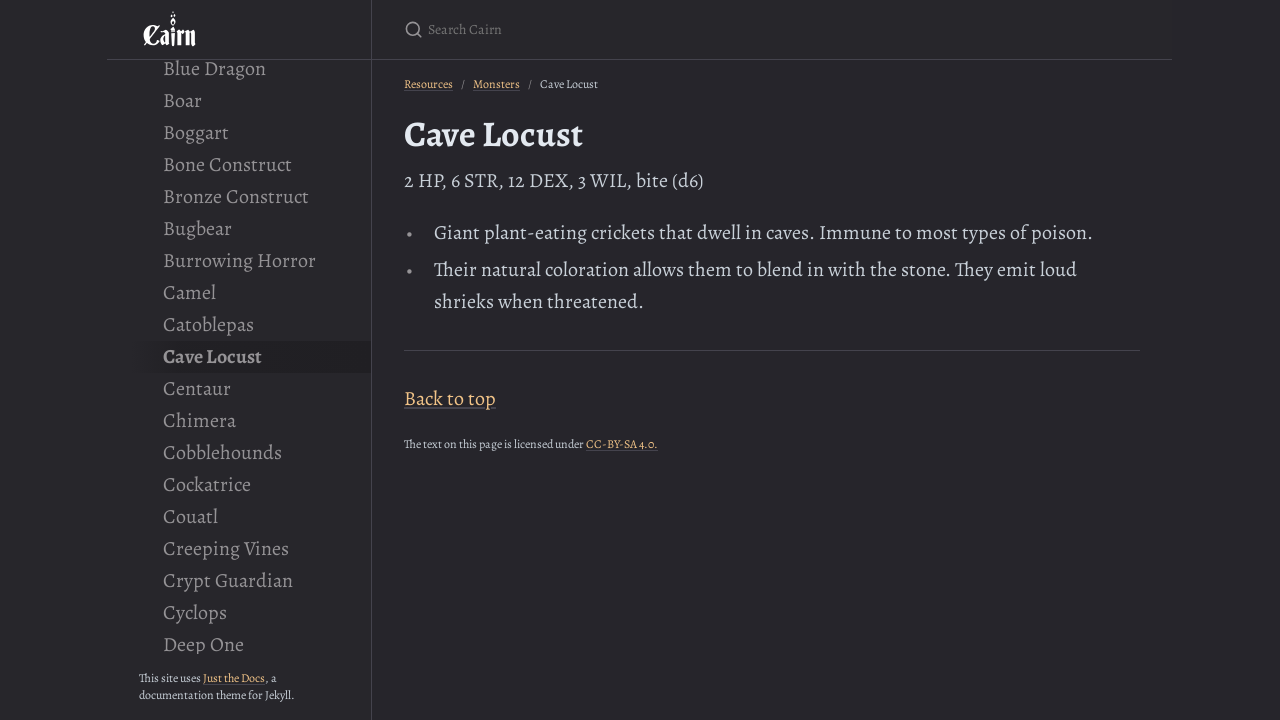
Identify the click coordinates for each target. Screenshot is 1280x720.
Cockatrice (207, 484)
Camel (189, 292)
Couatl (190, 516)
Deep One (203, 644)
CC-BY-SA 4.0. (622, 444)
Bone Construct (227, 164)
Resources (428, 84)
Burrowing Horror (239, 260)
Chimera (199, 420)
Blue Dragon (214, 68)
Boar (182, 100)
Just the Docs (234, 678)
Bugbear (197, 228)
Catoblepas (208, 324)
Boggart (196, 132)
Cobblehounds (222, 452)
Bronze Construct (236, 196)
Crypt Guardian (228, 580)
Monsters (496, 84)
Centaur (197, 388)
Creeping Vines (226, 548)
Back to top (450, 398)
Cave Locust (212, 356)
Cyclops (195, 612)
